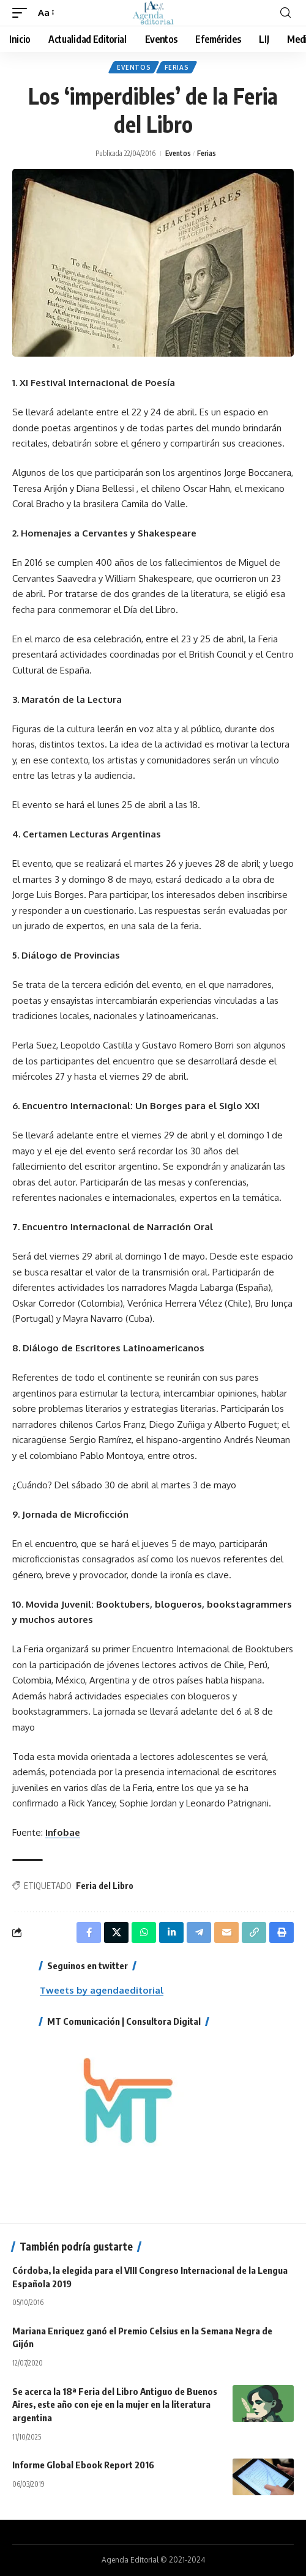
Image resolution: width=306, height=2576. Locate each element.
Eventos (134, 67)
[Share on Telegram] (199, 1932)
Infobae (62, 1832)
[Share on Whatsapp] (144, 1932)
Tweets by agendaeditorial (101, 1990)
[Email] (226, 1932)
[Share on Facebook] (88, 1932)
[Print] (281, 1932)
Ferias (176, 67)
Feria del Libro (104, 1885)
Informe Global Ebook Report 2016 (83, 2464)
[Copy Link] (254, 1932)
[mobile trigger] (22, 13)
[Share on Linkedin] (171, 1932)
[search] (285, 13)
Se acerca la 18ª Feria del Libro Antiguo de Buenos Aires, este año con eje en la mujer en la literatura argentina (114, 2405)
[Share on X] (116, 1932)
